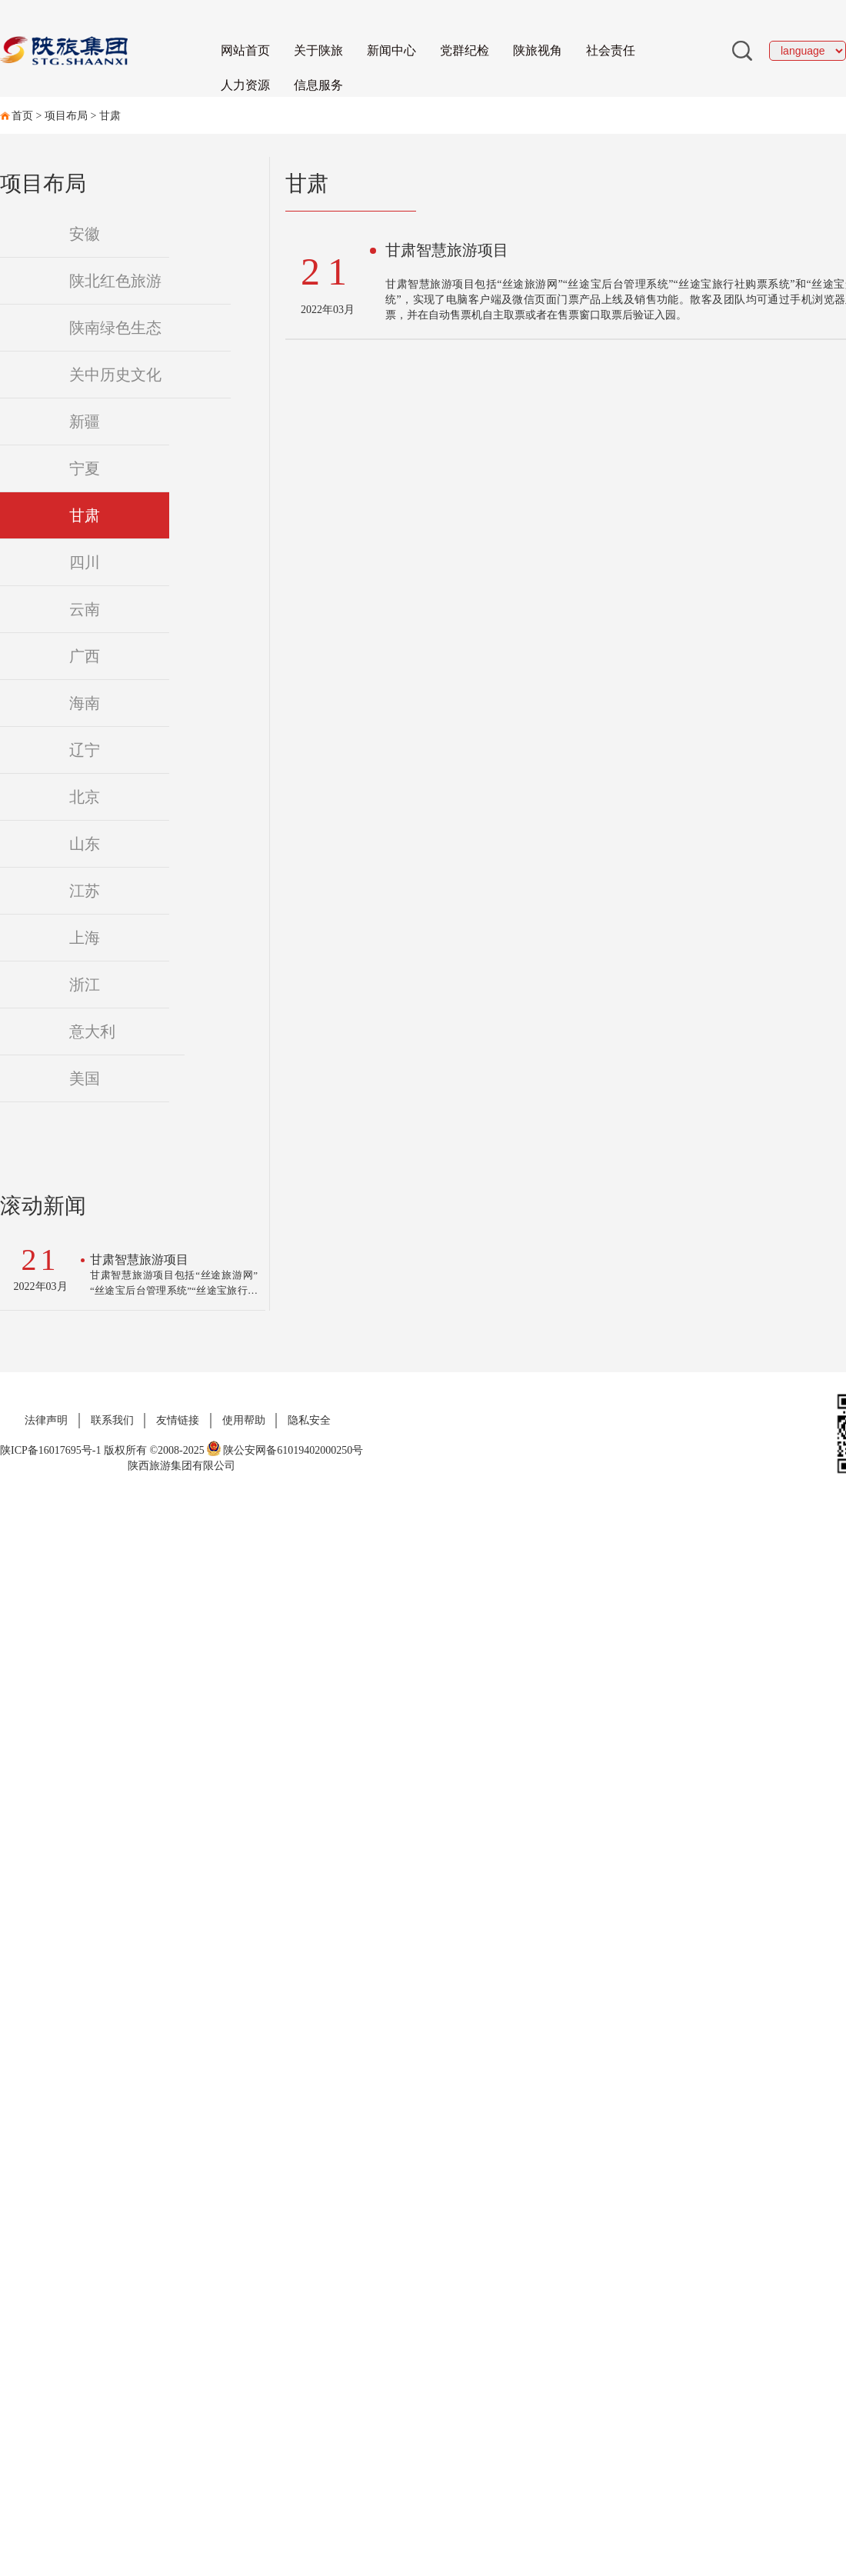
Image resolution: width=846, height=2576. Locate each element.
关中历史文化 (115, 374)
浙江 (84, 984)
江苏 (84, 890)
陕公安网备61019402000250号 (285, 1450)
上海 (84, 937)
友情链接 (177, 1420)
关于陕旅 (318, 50)
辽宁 (84, 749)
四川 (84, 562)
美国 (84, 1078)
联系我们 (112, 1420)
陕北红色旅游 (115, 280)
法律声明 (46, 1420)
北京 (84, 796)
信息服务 (318, 85)
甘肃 (110, 116)
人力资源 (245, 85)
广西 (84, 656)
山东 (84, 843)
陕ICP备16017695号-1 (50, 1450)
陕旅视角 (537, 50)
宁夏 (84, 468)
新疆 (84, 421)
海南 (84, 703)
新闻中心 (391, 50)
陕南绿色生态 (115, 327)
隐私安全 (309, 1420)
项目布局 (66, 116)
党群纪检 (464, 50)
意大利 (92, 1031)
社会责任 (610, 50)
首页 (22, 116)
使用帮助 (243, 1420)
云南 (84, 609)
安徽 (84, 233)
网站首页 (245, 50)
